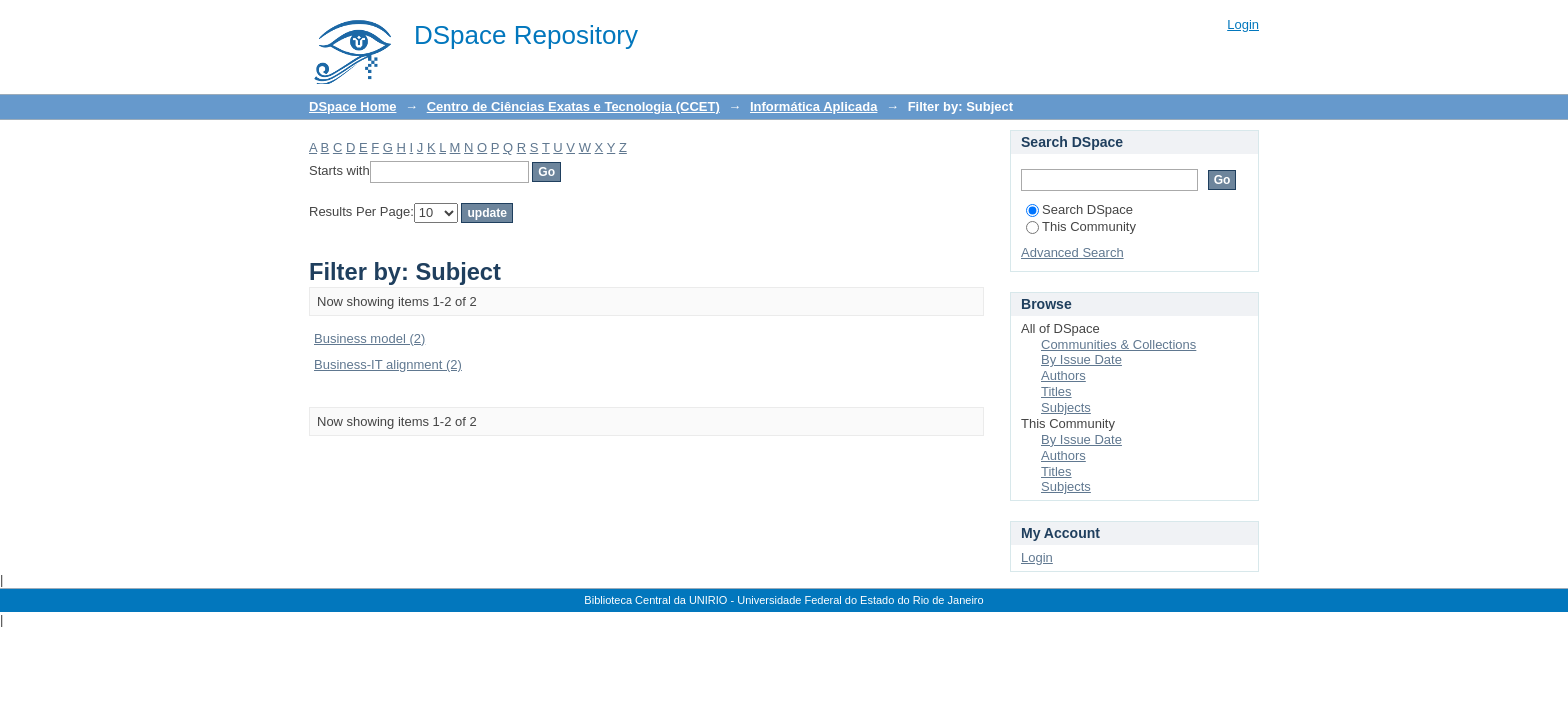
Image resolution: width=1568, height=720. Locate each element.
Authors (1063, 375)
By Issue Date (1081, 359)
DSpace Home (352, 106)
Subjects (1066, 407)
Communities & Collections (1118, 344)
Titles (1056, 391)
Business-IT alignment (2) (388, 364)
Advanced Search (1072, 252)
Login (1243, 24)
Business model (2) (369, 338)
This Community (1081, 226)
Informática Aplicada (813, 106)
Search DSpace (1079, 209)
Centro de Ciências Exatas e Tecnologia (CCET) (573, 106)
